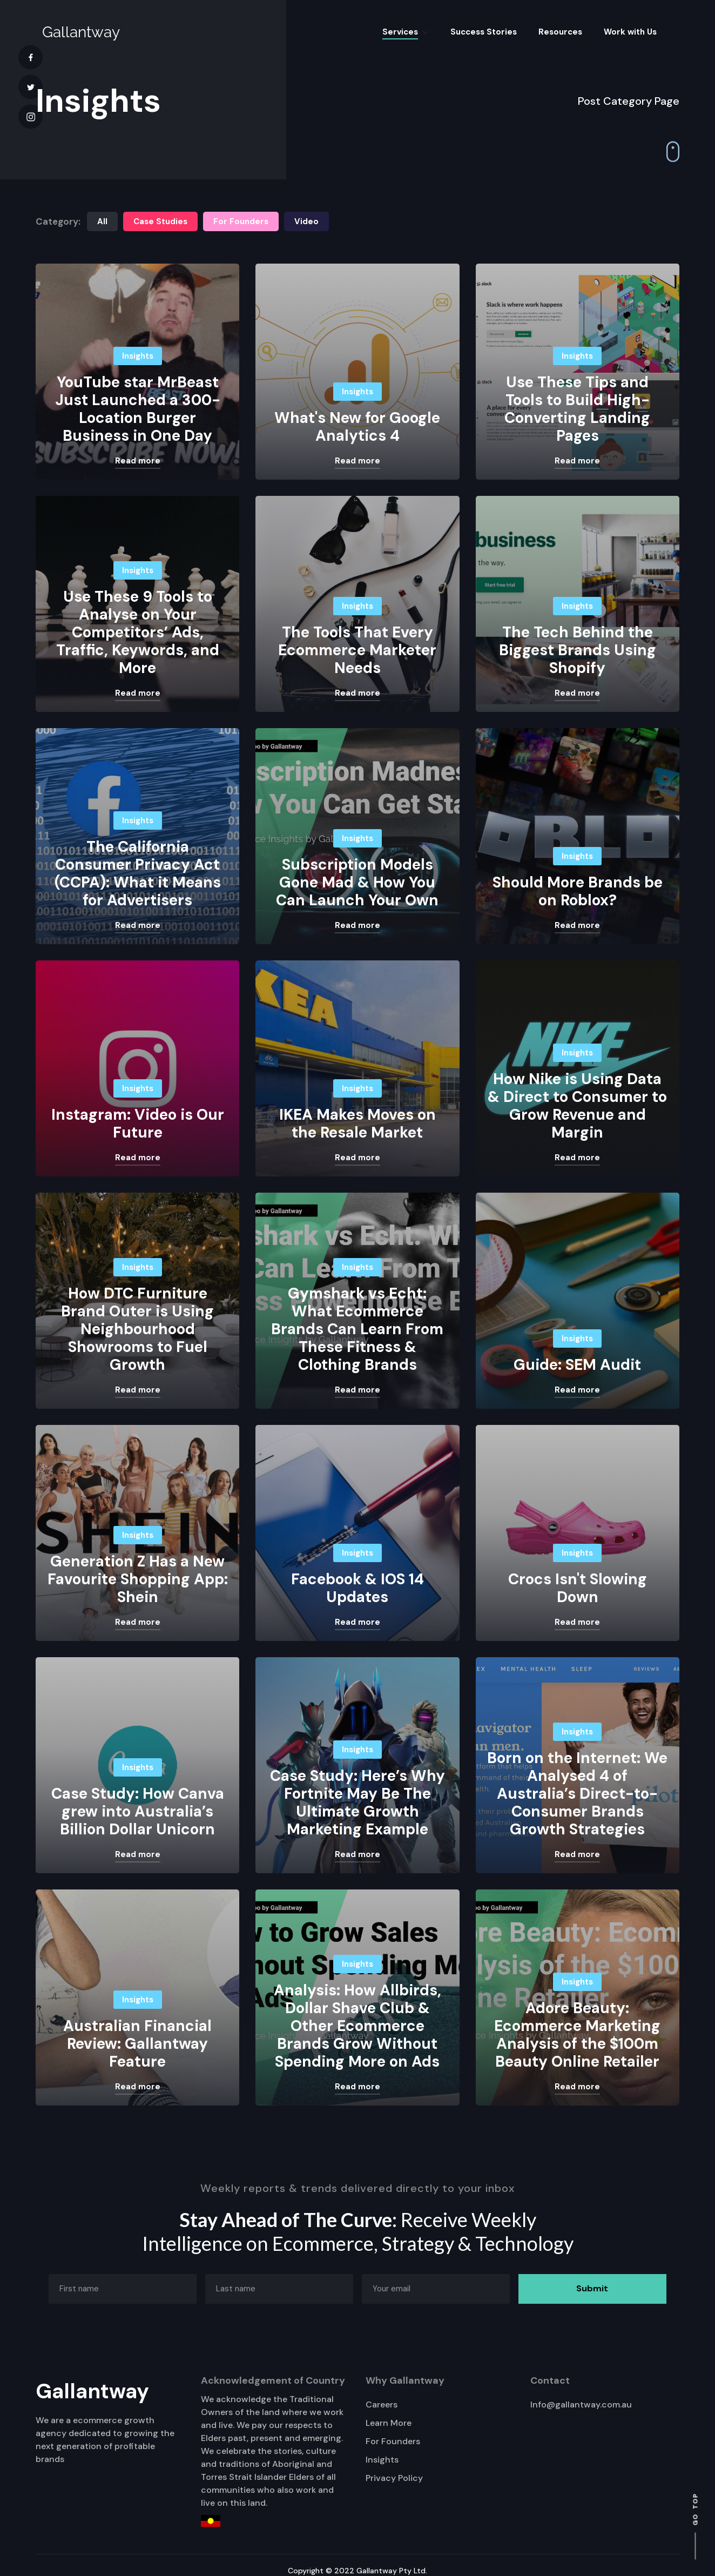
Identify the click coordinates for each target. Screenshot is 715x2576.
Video (306, 221)
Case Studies (160, 221)
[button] (406, 32)
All (102, 221)
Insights (382, 2459)
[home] (81, 32)
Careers (381, 2404)
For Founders (240, 221)
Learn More (389, 2423)
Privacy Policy (394, 2478)
